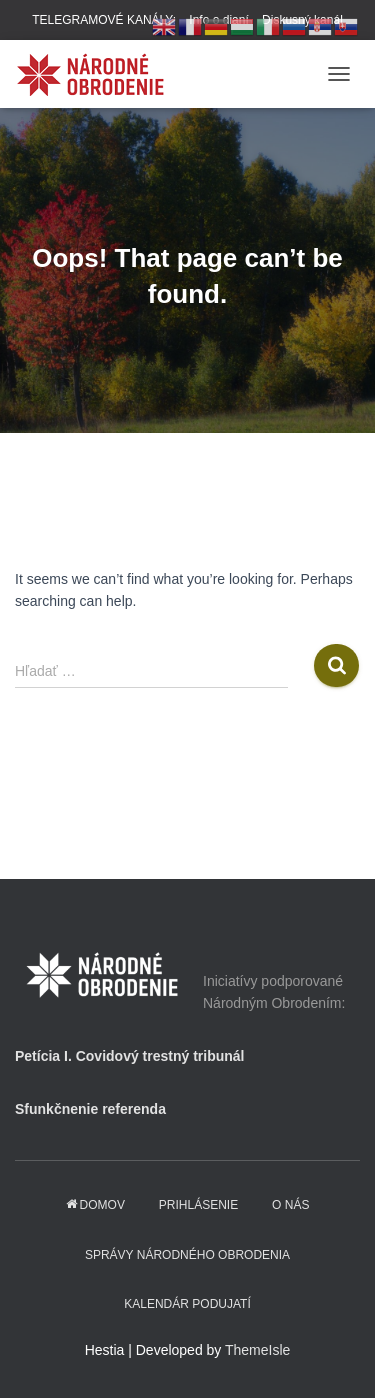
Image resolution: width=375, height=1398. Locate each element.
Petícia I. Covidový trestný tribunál (130, 1056)
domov (95, 1205)
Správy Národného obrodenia (187, 1255)
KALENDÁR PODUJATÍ (187, 1304)
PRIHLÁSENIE (198, 1205)
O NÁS (290, 1205)
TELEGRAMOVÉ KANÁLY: (104, 20)
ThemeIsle (257, 1350)
